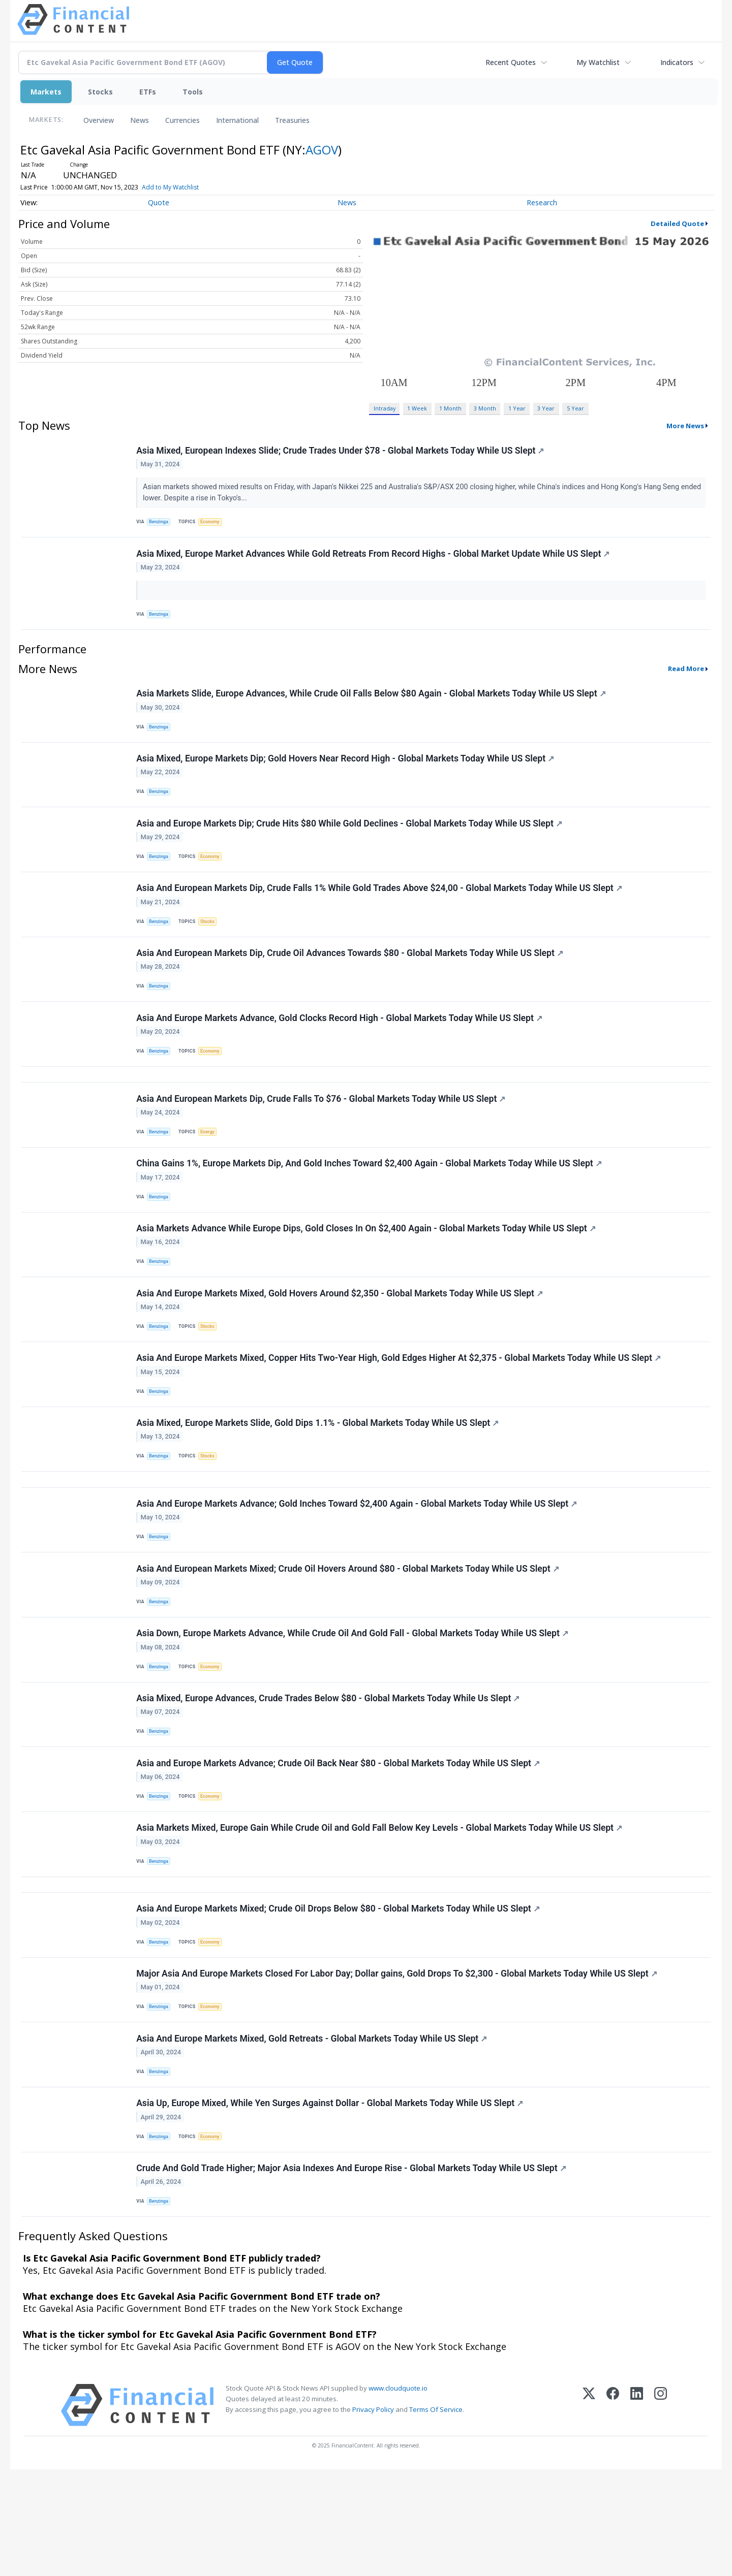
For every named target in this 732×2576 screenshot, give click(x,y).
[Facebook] (612, 2512)
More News (685, 425)
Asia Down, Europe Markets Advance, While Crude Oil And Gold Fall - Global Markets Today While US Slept (353, 1703)
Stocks (100, 92)
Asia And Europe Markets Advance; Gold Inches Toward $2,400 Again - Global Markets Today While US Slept (357, 1566)
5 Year (575, 408)
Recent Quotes (510, 62)
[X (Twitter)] (588, 2512)
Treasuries (292, 120)
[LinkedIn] (636, 2512)
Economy (213, 523)
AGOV (322, 149)
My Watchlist (598, 62)
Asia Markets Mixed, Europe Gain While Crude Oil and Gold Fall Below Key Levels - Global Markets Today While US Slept (380, 1909)
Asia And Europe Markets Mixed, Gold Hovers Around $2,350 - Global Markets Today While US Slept (340, 1340)
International (237, 120)
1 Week (417, 408)
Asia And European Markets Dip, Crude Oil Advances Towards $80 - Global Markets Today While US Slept (350, 977)
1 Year (517, 408)
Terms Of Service (436, 2516)
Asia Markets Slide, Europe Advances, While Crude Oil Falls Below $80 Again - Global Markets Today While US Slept (371, 702)
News (139, 120)
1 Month (450, 408)
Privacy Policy (373, 2516)
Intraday (384, 408)
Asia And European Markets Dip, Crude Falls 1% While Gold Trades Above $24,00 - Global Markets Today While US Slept (380, 909)
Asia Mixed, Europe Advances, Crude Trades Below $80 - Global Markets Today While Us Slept (329, 1772)
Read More (686, 676)
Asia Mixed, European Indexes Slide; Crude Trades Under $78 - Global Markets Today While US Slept (341, 452)
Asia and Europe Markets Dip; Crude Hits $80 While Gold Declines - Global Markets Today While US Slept (350, 840)
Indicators (676, 62)
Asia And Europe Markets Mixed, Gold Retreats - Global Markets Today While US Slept (312, 2134)
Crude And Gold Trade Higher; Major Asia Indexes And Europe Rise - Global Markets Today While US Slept (352, 2272)
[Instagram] (660, 2512)
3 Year (546, 408)
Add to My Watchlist (170, 187)
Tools (192, 92)
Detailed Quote (677, 223)
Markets (46, 92)
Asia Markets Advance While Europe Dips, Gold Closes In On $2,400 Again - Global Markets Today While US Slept (367, 1271)
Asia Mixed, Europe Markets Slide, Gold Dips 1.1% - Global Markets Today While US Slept (318, 1478)
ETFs (147, 92)
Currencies (182, 120)
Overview (98, 120)
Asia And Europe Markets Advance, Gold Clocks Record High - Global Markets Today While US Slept (340, 1046)
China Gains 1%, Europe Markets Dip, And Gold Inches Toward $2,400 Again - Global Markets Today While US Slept (370, 1203)
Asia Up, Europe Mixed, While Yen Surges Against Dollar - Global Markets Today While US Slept (330, 2203)
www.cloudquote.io (398, 2494)
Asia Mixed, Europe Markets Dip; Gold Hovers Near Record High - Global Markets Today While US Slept (346, 771)
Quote (158, 202)
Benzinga (160, 523)
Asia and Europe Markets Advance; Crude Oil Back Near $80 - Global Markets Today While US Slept (339, 1840)
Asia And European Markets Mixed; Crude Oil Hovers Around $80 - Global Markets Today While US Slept (348, 1634)
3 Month (485, 408)
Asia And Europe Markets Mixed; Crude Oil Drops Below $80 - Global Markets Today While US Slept (339, 1997)
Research (542, 202)
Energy (210, 1167)
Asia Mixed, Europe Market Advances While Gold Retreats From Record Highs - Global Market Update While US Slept (374, 558)
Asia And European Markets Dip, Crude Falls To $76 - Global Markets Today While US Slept (321, 1134)
